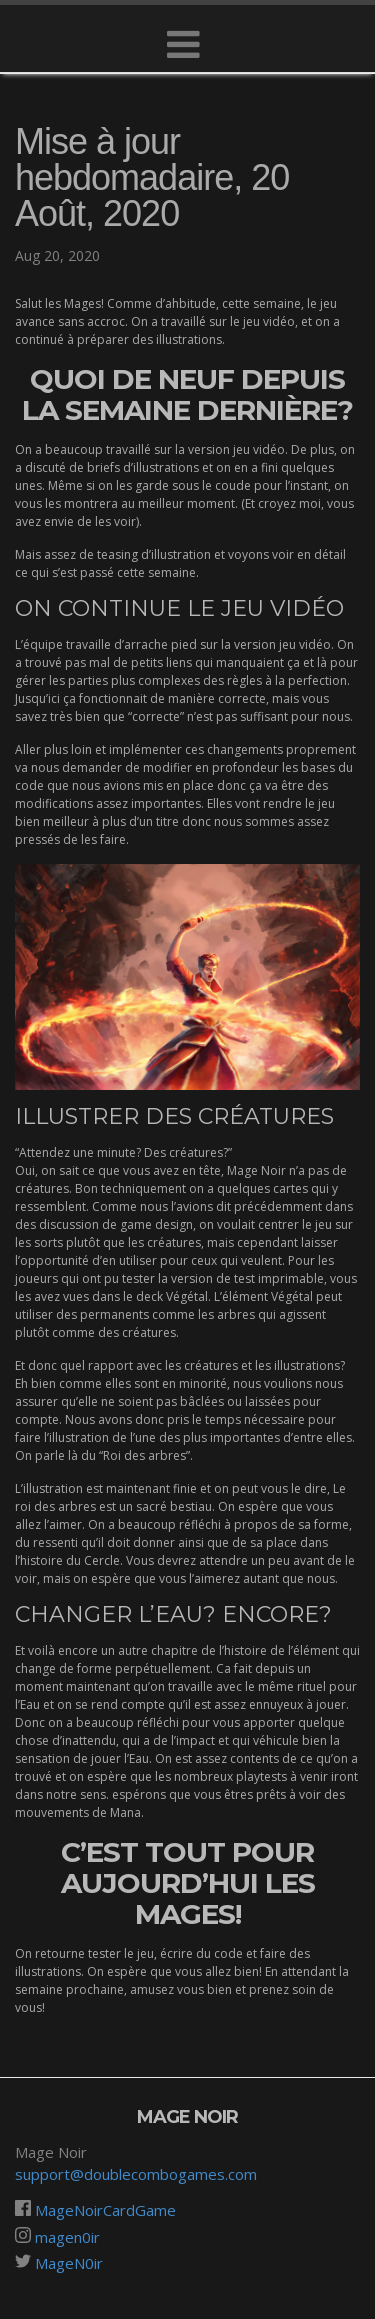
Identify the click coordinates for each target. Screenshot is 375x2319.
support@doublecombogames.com (136, 2174)
